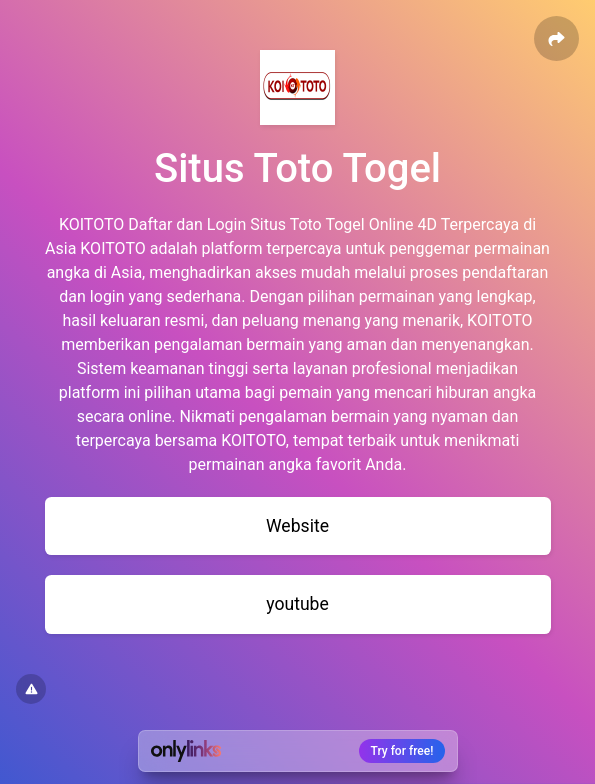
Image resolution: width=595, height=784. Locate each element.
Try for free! (402, 751)
